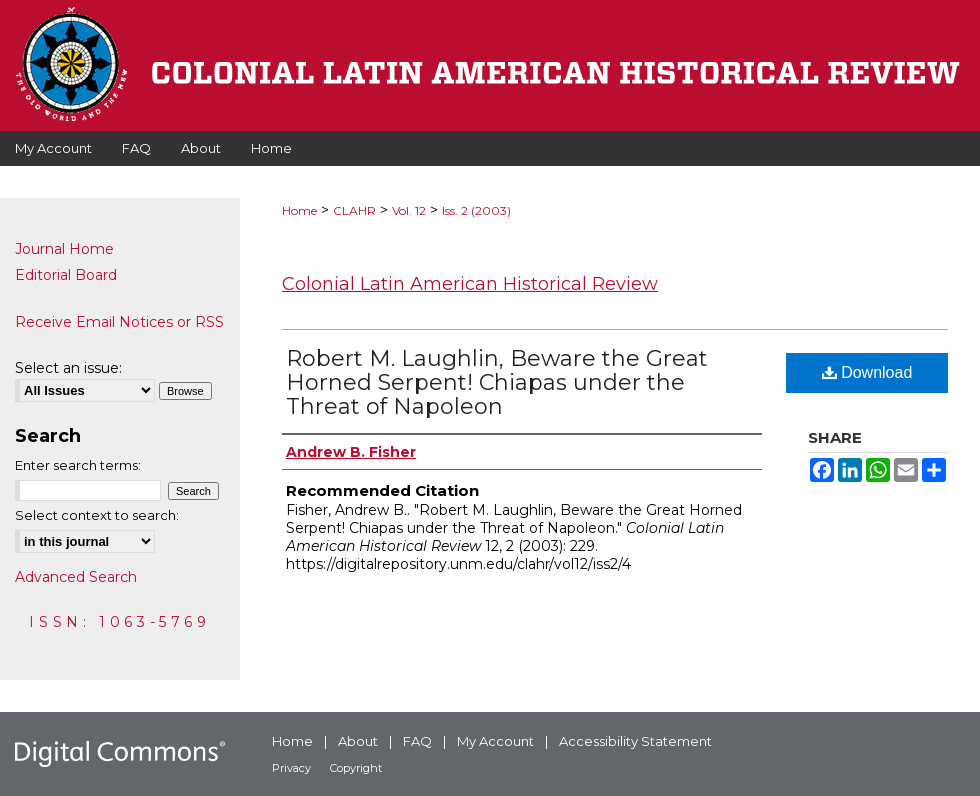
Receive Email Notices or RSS (119, 322)
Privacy (291, 768)
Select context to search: (97, 515)
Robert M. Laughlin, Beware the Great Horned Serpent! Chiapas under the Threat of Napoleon (497, 382)
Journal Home (64, 249)
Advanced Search (76, 577)
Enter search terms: (78, 465)
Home (299, 210)
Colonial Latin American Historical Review (470, 284)
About (358, 741)
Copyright (356, 768)
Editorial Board (66, 275)
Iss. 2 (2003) (476, 210)
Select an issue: (68, 368)
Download (867, 372)
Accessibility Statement (635, 741)
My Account (495, 741)
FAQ (417, 741)
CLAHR (354, 210)
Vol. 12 (409, 210)
